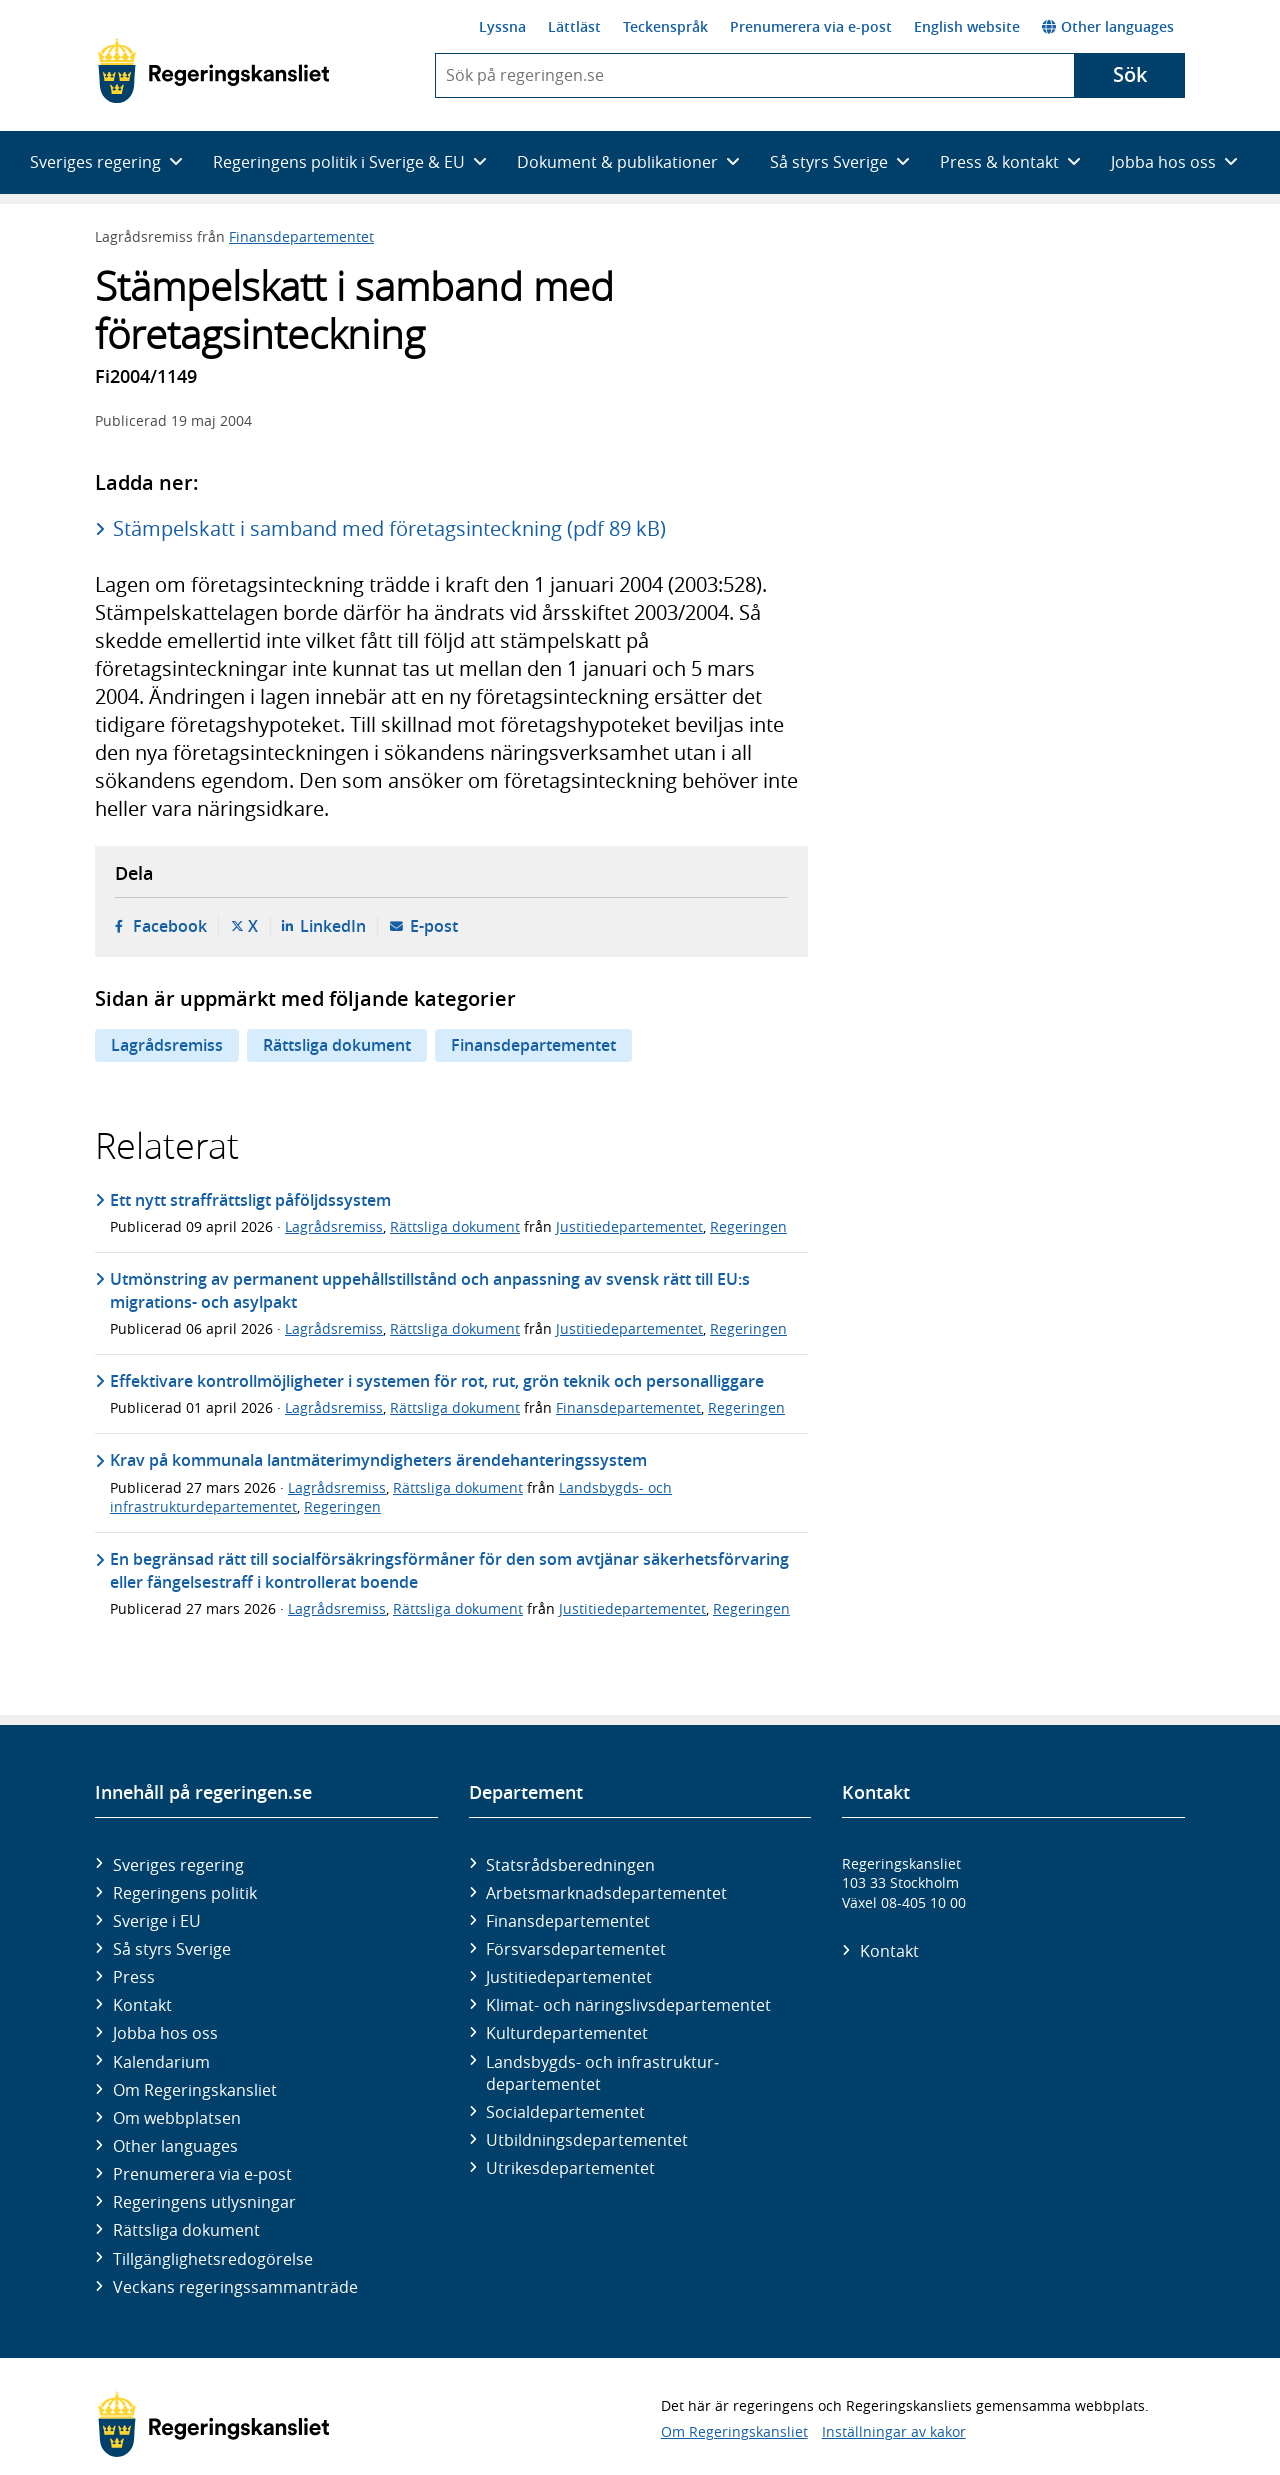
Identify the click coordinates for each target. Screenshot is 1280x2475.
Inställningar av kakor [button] (894, 2431)
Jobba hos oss (165, 2033)
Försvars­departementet (576, 1949)
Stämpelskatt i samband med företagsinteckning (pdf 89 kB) (389, 528)
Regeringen (748, 1226)
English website (967, 26)
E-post (434, 926)
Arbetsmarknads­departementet (606, 1893)
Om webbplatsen (177, 2118)
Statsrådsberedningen (570, 1865)
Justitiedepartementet (629, 1226)
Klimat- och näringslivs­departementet (628, 2005)
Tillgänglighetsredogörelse (213, 2259)
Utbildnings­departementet (587, 2140)
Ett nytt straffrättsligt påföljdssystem (250, 1200)
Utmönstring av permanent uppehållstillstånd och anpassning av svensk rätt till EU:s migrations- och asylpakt (430, 1290)
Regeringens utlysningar (204, 2202)
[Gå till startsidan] (213, 71)
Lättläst (574, 26)
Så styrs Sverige (172, 1949)
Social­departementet (565, 2112)
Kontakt (142, 2005)
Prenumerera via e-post (811, 26)
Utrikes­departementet (570, 2168)
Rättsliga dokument (337, 1045)
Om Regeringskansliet (195, 2090)
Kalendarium (161, 2062)
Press (134, 1977)
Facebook (170, 926)
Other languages (1108, 26)
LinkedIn (333, 926)
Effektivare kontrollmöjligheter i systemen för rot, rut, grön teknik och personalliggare (437, 1381)
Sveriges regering (178, 1865)
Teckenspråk (665, 26)
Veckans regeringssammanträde (235, 2287)
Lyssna (502, 26)
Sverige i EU (157, 1921)
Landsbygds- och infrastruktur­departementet (602, 2073)
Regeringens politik (185, 1893)
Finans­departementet (568, 1921)
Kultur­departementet (567, 2033)
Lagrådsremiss (167, 1045)
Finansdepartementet (301, 236)
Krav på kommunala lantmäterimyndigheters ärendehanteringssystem (378, 1460)
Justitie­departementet (569, 1977)
